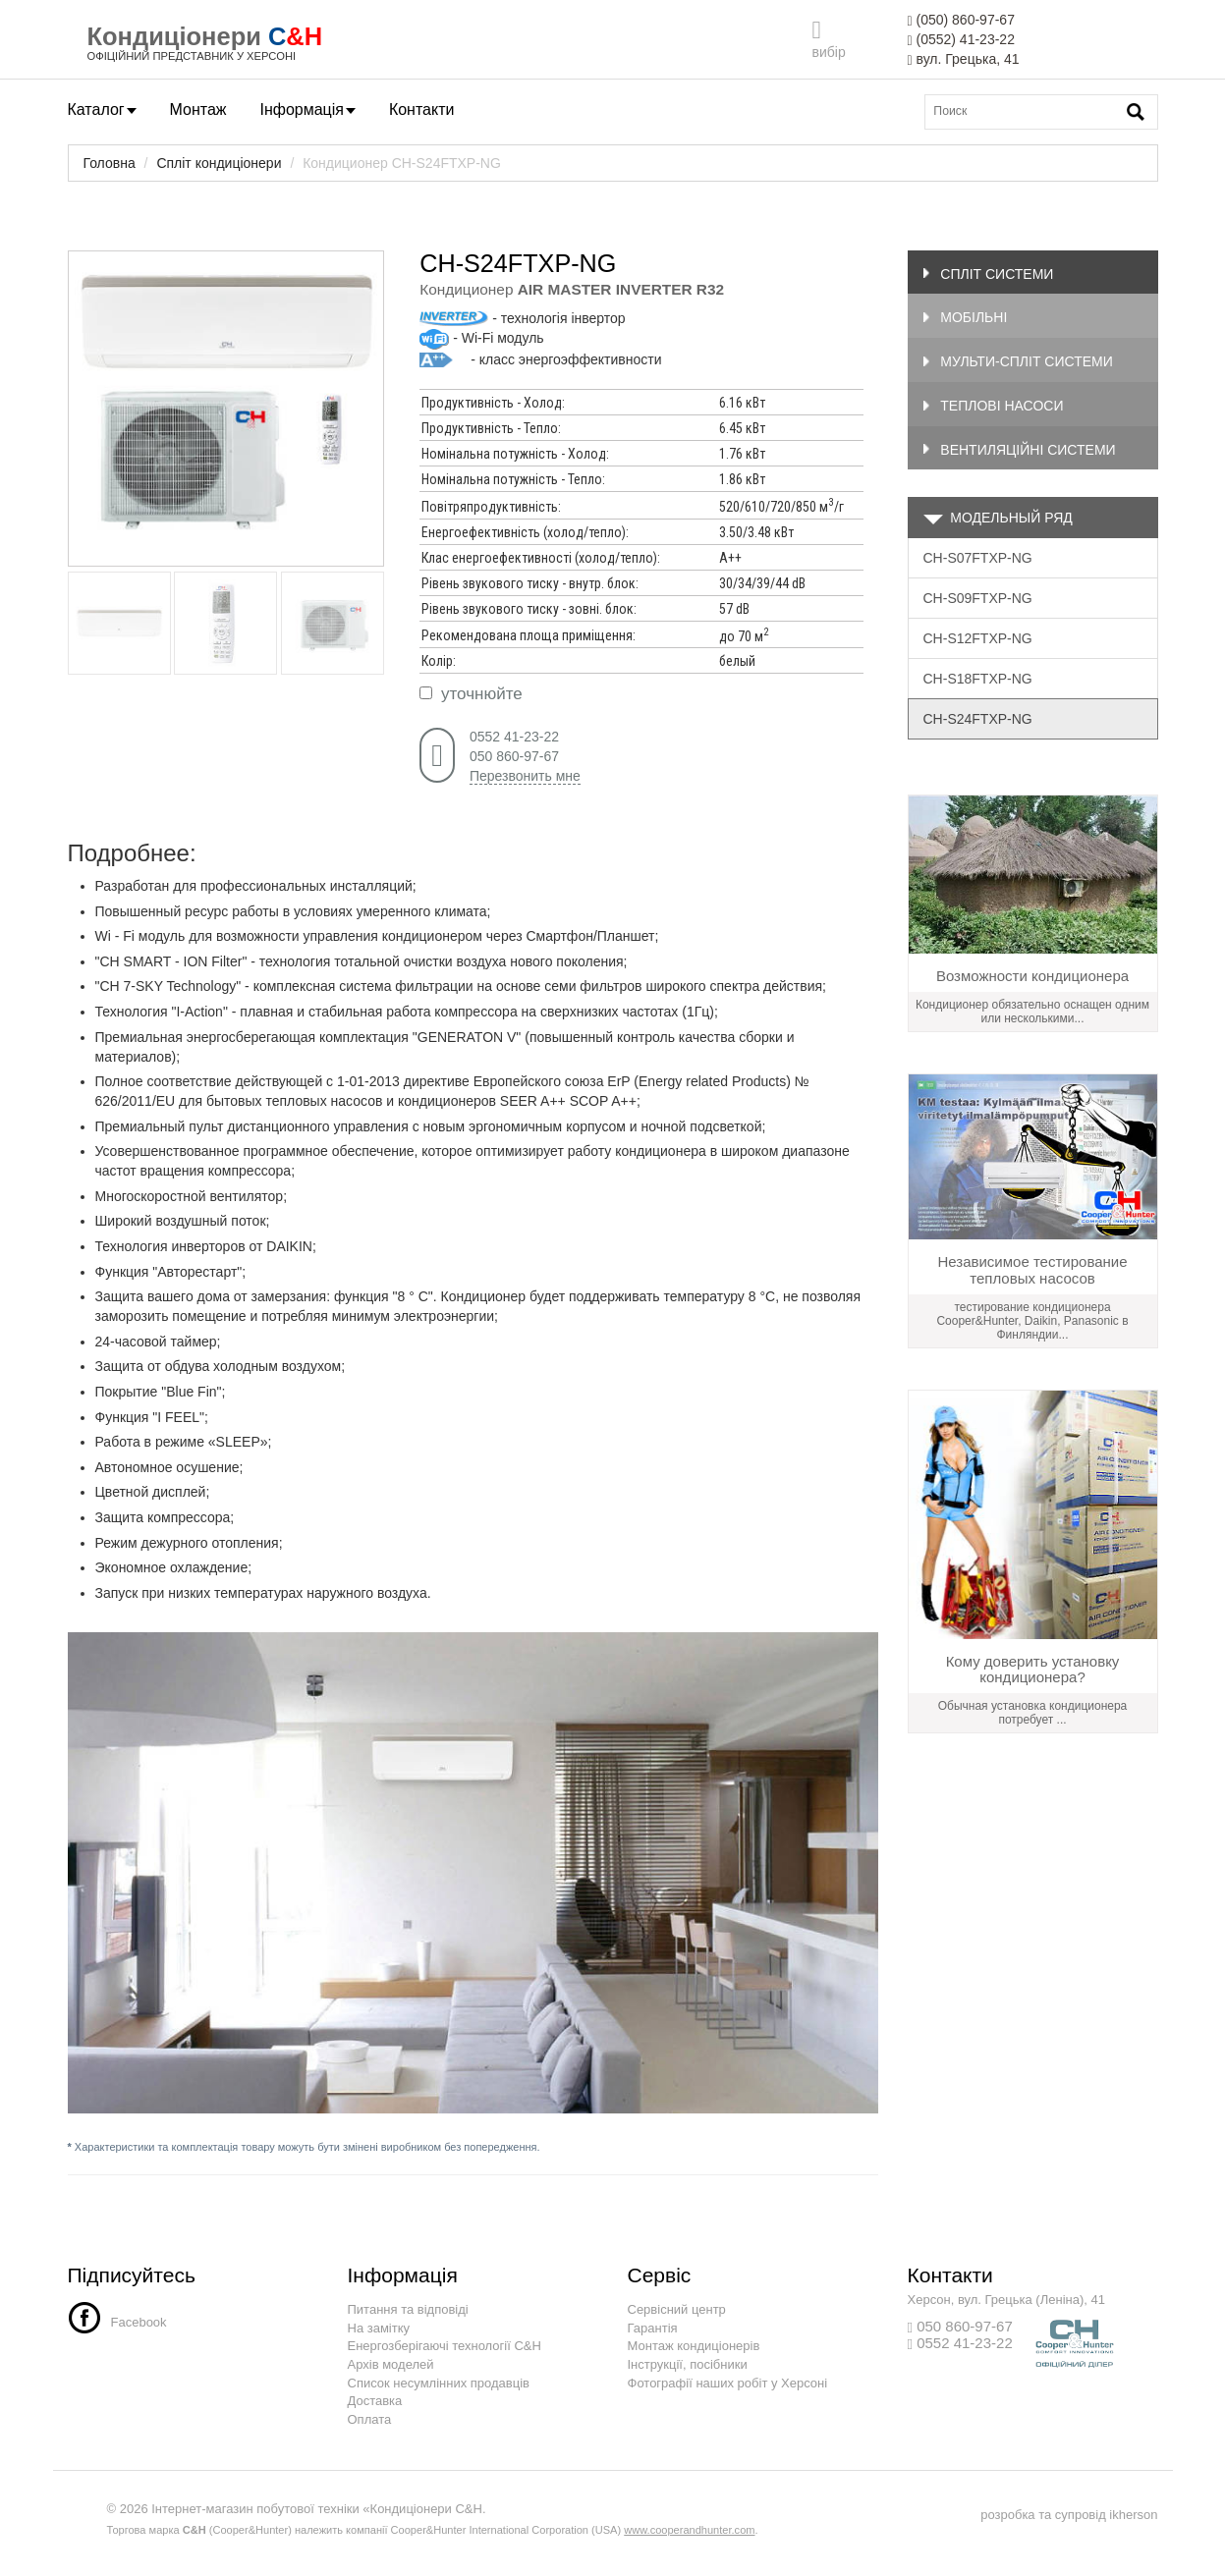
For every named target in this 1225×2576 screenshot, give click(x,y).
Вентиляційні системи (1019, 450)
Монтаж (198, 109)
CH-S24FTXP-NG (977, 719)
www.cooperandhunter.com (689, 2530)
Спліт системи (988, 274)
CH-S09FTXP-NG (977, 598)
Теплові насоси (993, 405)
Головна (110, 163)
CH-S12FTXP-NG (977, 638)
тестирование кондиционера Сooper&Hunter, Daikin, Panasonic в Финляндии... (1032, 1321)
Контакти (422, 109)
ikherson (1133, 2514)
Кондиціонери (174, 36)
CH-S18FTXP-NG (977, 678)
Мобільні (965, 317)
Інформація (307, 109)
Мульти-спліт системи (1017, 361)
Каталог (102, 109)
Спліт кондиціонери (218, 163)
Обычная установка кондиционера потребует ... (1033, 1712)
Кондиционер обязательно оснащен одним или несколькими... (1032, 1011)
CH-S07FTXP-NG (977, 558)
